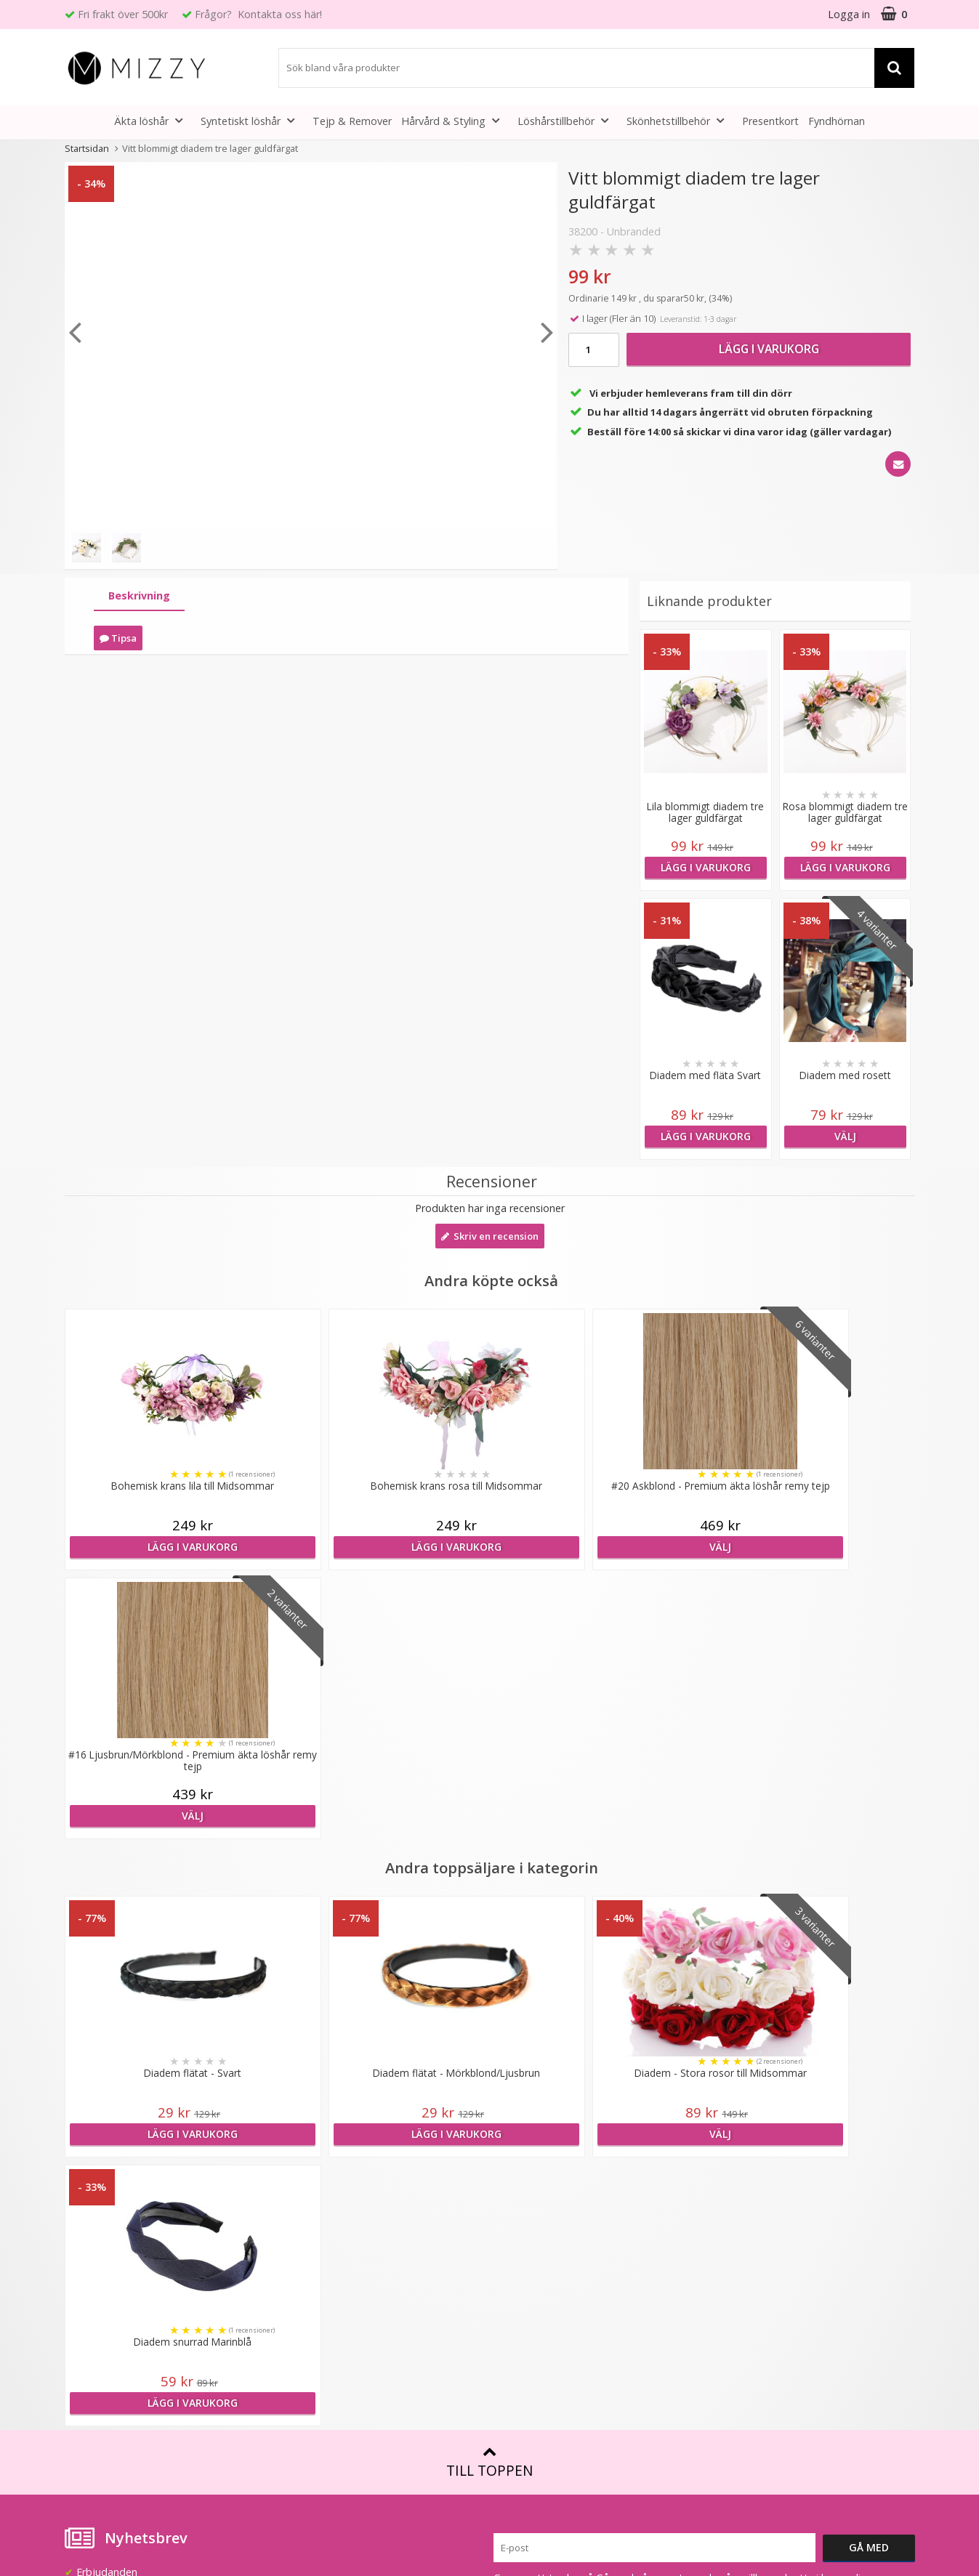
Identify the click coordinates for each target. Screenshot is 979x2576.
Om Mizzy (302, 2153)
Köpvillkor (88, 2309)
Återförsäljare (311, 2241)
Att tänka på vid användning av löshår (583, 2175)
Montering (518, 2219)
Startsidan (87, 148)
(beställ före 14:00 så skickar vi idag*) (796, 2190)
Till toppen (489, 1924)
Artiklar (509, 2262)
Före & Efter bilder (537, 2241)
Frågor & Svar (98, 2287)
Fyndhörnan (836, 121)
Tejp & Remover (352, 121)
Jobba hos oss (312, 2219)
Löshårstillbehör (567, 120)
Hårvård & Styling (454, 120)
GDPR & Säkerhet (320, 2262)
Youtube (727, 2296)
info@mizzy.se (98, 2147)
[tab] (139, 596)
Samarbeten (307, 2197)
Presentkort (770, 121)
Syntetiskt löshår (252, 120)
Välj (845, 1136)
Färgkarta (516, 2153)
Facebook (730, 2274)
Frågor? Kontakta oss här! (258, 14)
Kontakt (84, 2352)
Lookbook (302, 2175)
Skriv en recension (490, 1236)
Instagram (732, 2318)
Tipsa (118, 638)
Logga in (849, 14)
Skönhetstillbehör (680, 120)
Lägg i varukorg (769, 349)
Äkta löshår (152, 120)
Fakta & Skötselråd (538, 2197)
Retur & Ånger (99, 2331)
